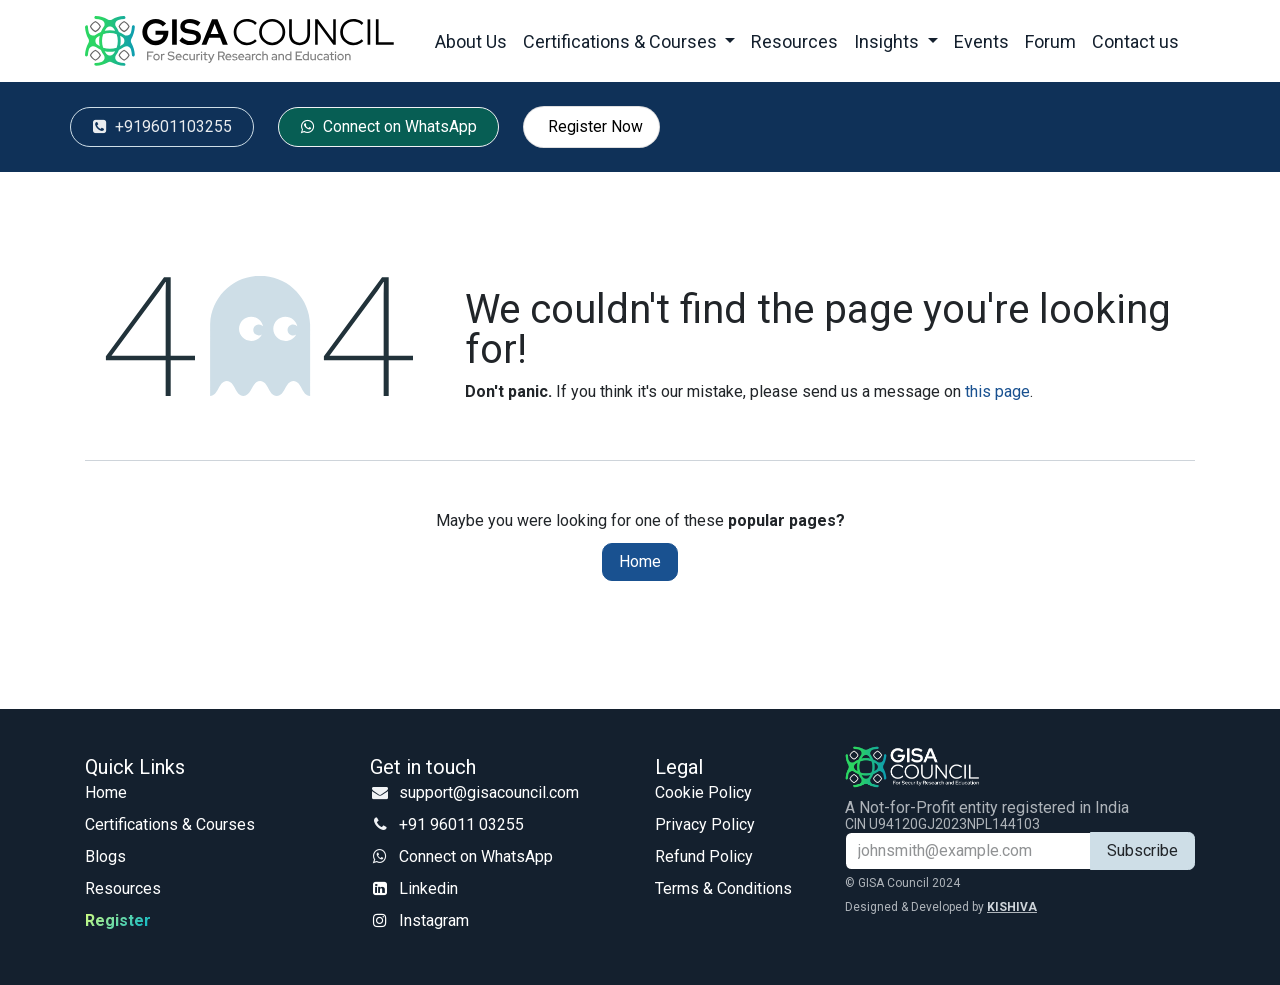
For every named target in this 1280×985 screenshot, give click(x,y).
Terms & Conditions (723, 888)
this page (997, 391)
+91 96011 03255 (461, 824)
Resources (123, 888)
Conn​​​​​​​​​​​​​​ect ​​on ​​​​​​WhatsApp (389, 126)
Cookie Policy (703, 792)
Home (640, 561)
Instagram (434, 920)
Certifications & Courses (170, 824)
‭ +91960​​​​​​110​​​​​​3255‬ (162, 126)
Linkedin (428, 888)
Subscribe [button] (1142, 850)
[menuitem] (471, 41)
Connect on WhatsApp (476, 856)
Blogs (105, 856)
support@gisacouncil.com (489, 792)
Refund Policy (704, 856)
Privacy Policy (705, 824)
